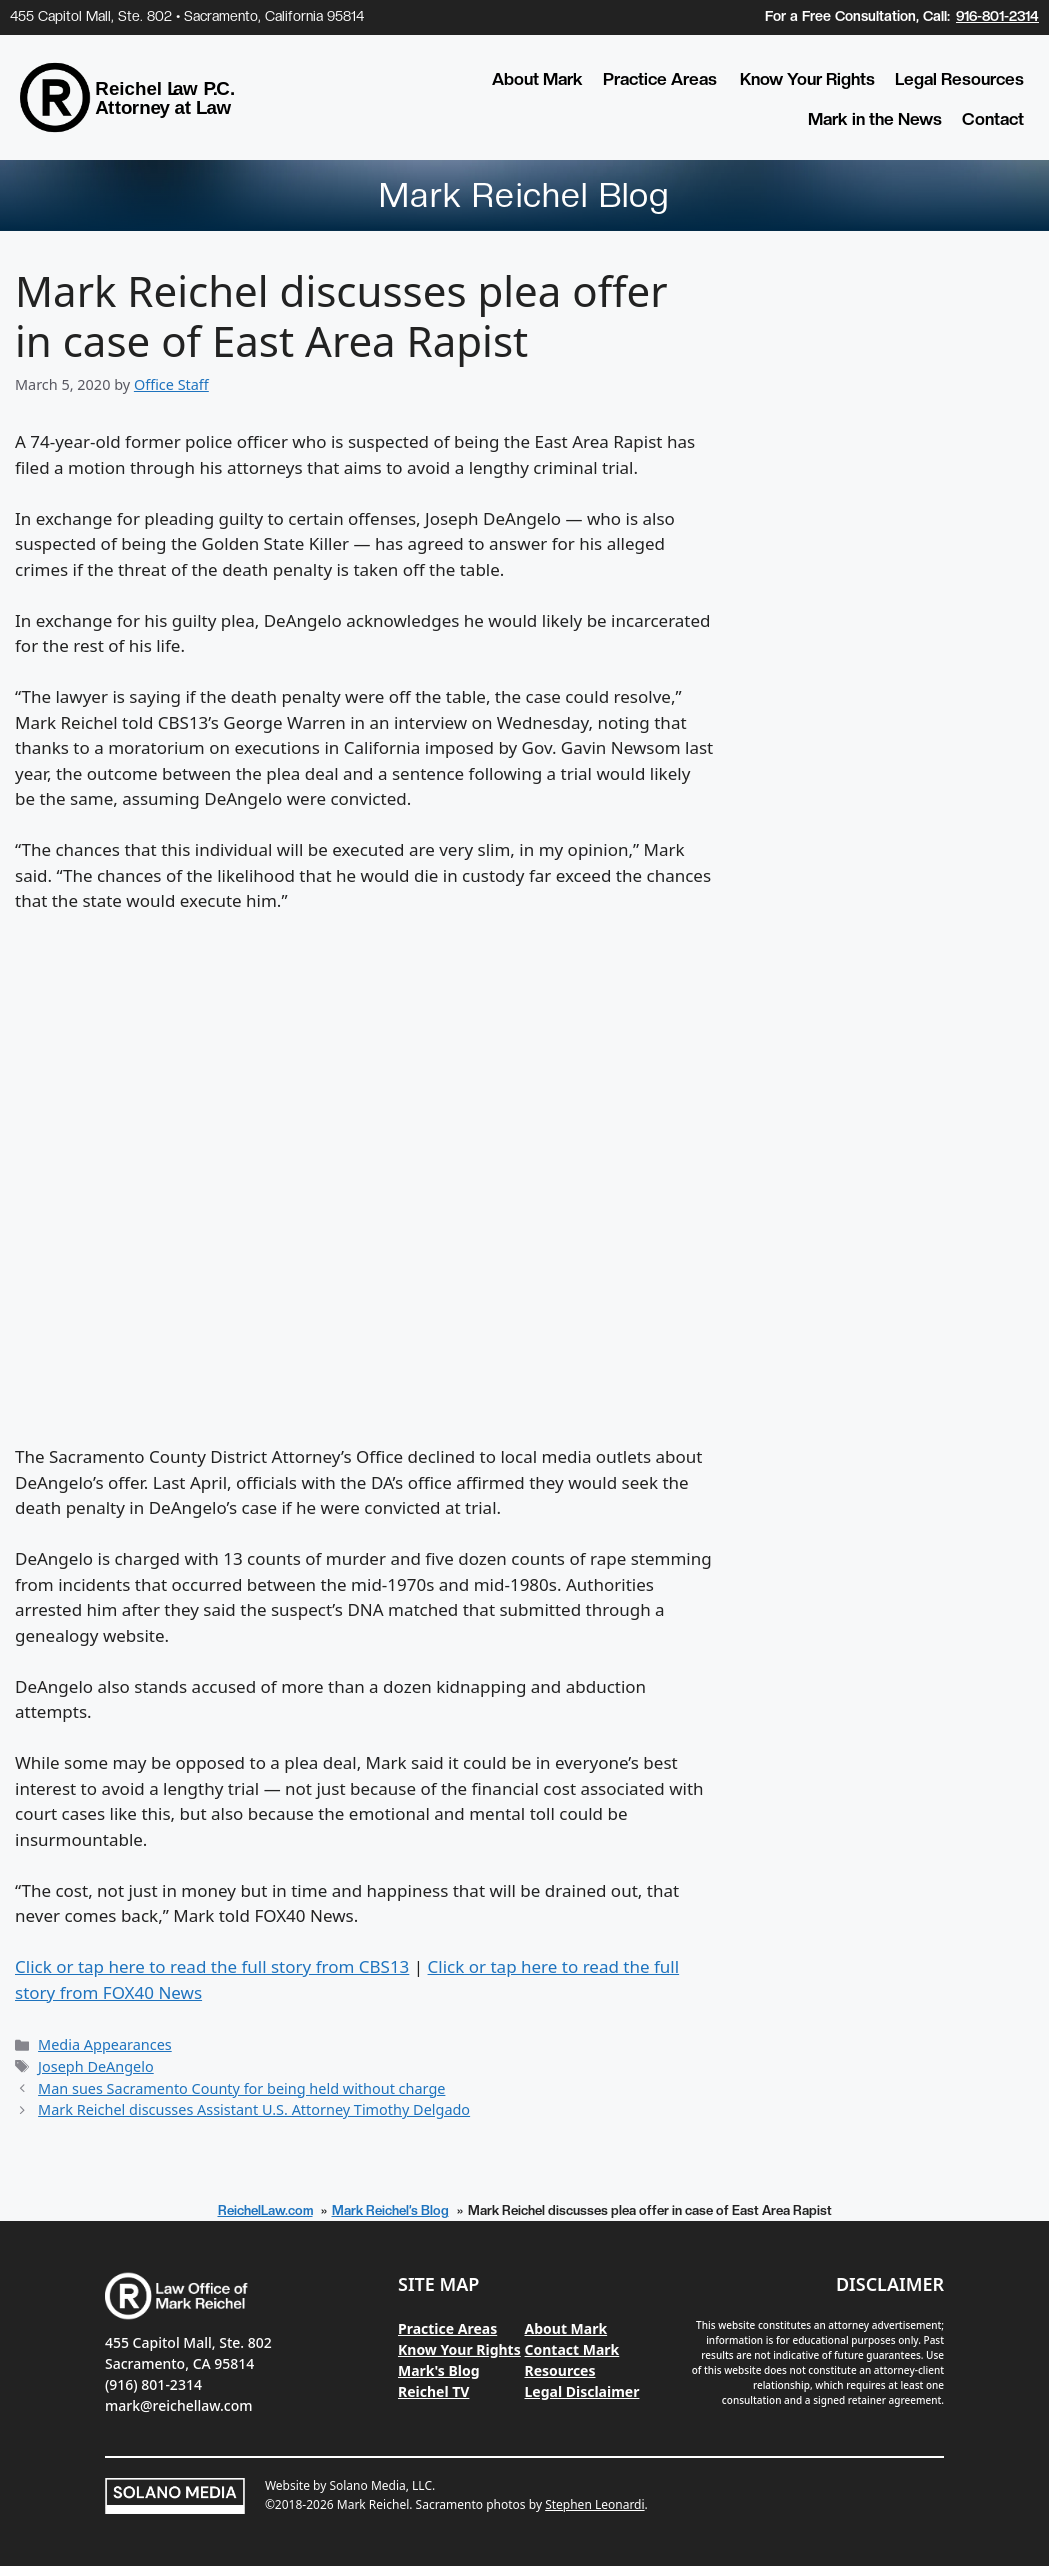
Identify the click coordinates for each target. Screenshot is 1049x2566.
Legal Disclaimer (582, 2391)
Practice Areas (660, 79)
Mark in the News (875, 119)
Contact (993, 119)
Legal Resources (959, 79)
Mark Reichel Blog (524, 195)
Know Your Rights (807, 79)
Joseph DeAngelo (96, 2066)
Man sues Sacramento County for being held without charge (241, 2088)
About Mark (537, 79)
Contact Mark (572, 2349)
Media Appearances (105, 2044)
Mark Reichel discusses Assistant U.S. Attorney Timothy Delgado (254, 2109)
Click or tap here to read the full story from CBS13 (212, 1966)
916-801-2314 (997, 16)
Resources (560, 2370)
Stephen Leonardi (594, 2504)
